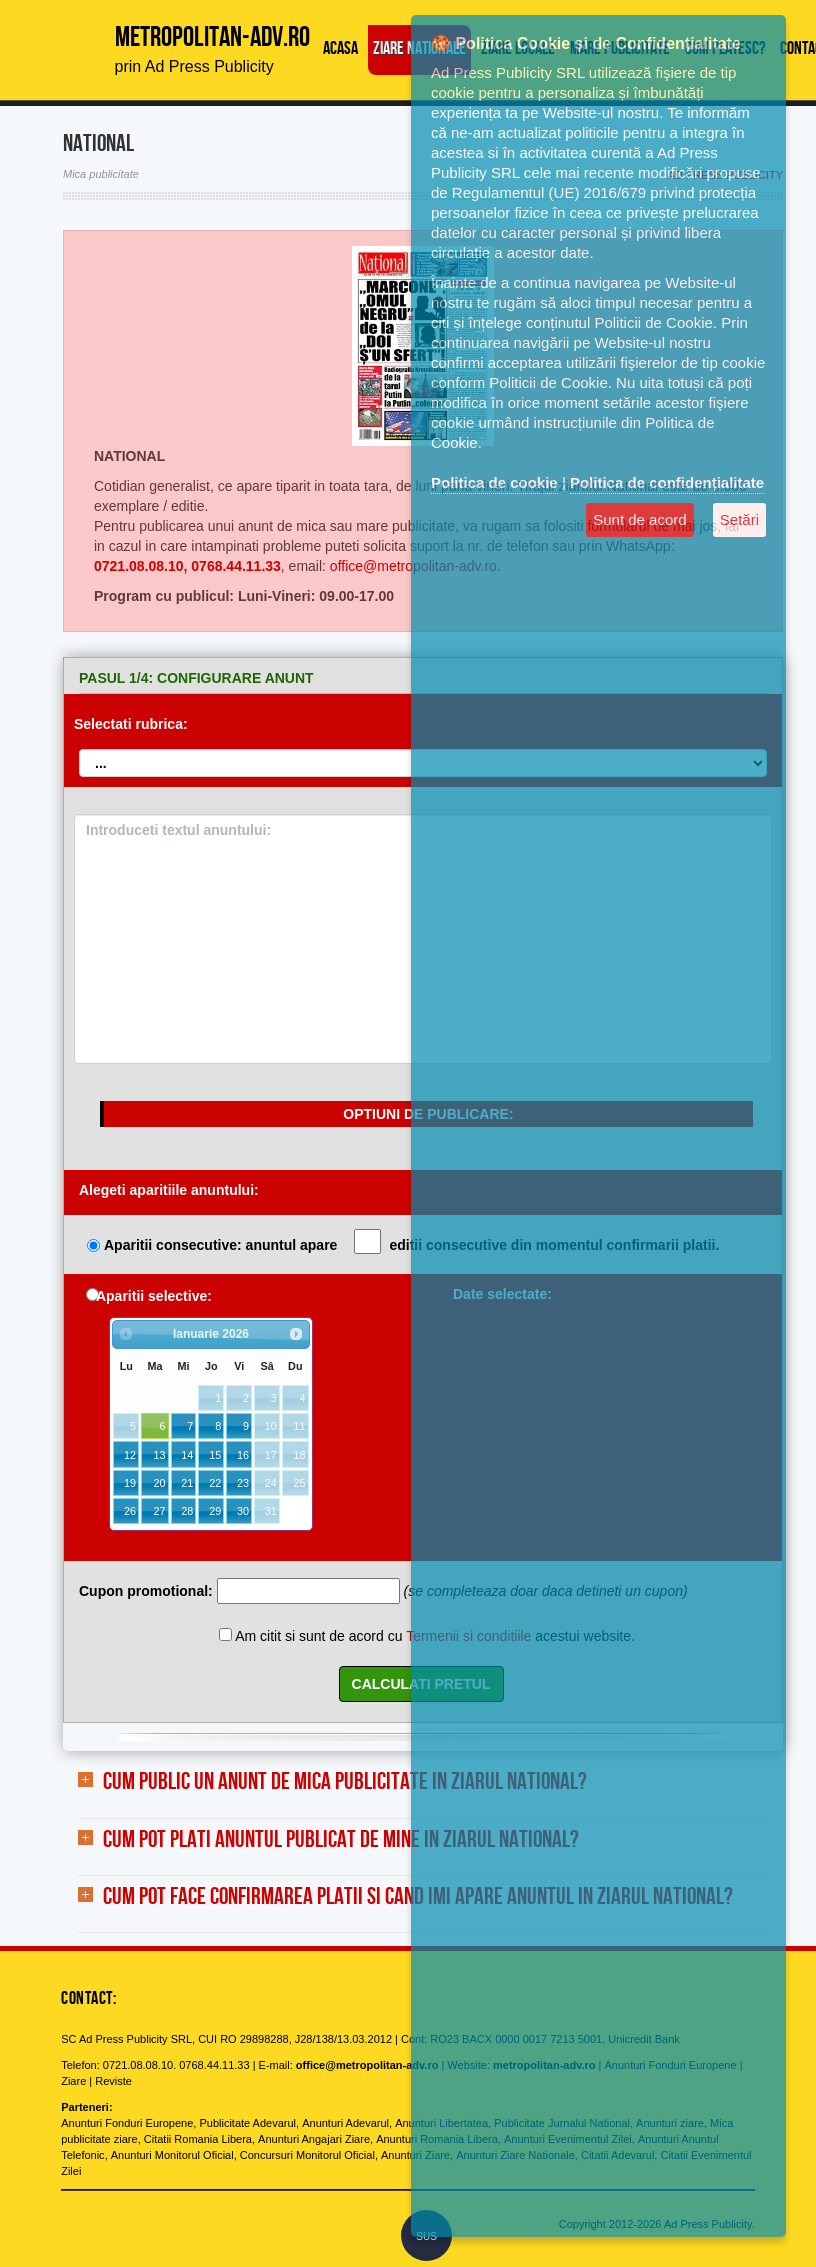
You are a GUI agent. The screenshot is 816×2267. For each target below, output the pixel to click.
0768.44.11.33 (236, 566)
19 (130, 1483)
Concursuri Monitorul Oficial (307, 2155)
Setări (739, 519)
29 (215, 1511)
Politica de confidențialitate (667, 482)
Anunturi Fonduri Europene (127, 2123)
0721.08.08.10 (139, 566)
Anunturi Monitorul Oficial (172, 2155)
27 (159, 1511)
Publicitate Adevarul (247, 2123)
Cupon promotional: (146, 1591)
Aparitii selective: (154, 1296)
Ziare (73, 2081)
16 (243, 1455)
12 (130, 1455)
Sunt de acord (639, 519)
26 (130, 1511)
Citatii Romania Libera (198, 2139)
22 (215, 1483)
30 (243, 1511)
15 (215, 1455)
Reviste (113, 2081)
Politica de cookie (494, 482)
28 (187, 1511)
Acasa (340, 50)
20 (159, 1483)
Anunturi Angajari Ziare (314, 2139)
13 (159, 1455)
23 (243, 1483)
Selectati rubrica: (131, 724)
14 (187, 1455)
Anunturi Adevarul (345, 2123)
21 (187, 1483)
